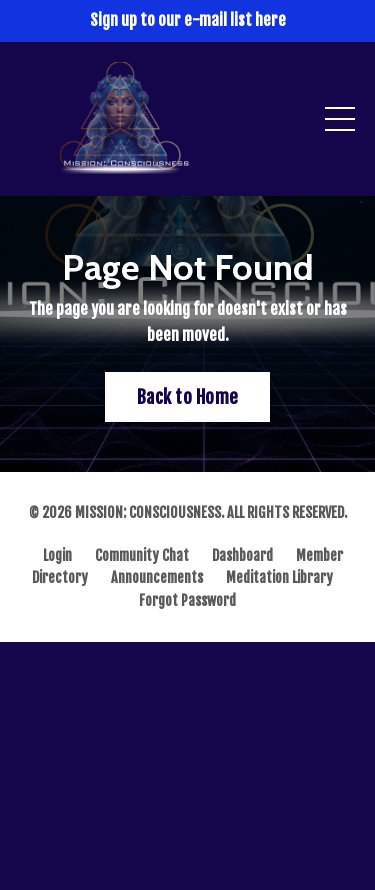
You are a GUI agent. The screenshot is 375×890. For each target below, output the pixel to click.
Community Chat (142, 555)
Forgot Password (187, 600)
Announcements (157, 577)
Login (57, 555)
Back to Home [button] (187, 397)
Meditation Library (279, 577)
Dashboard (242, 555)
